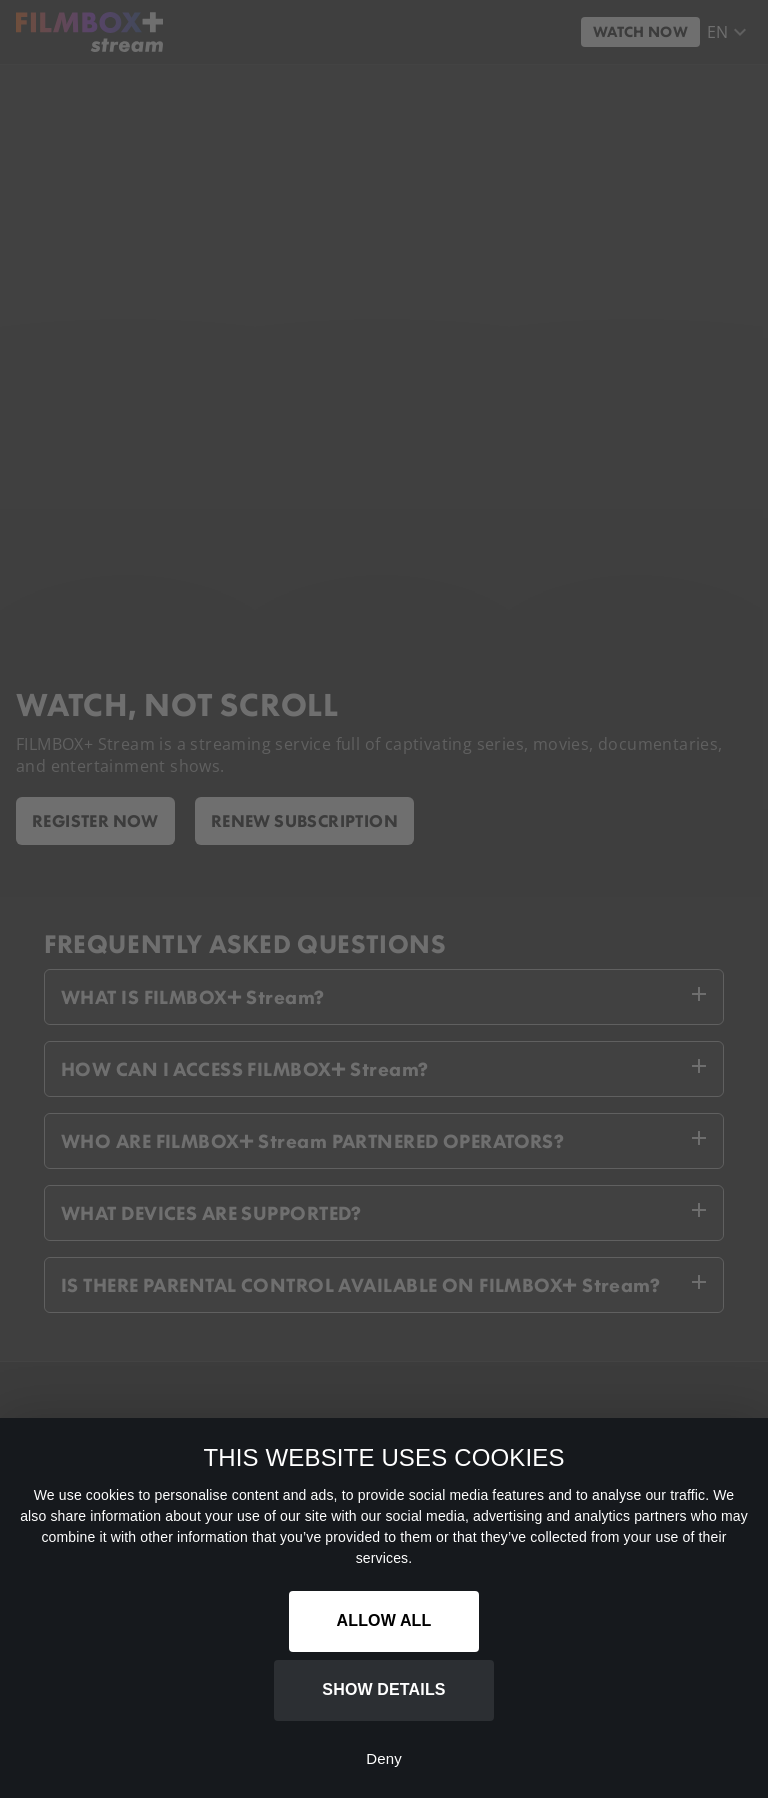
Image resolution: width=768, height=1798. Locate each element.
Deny (384, 1758)
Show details (383, 1689)
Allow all (384, 1620)
